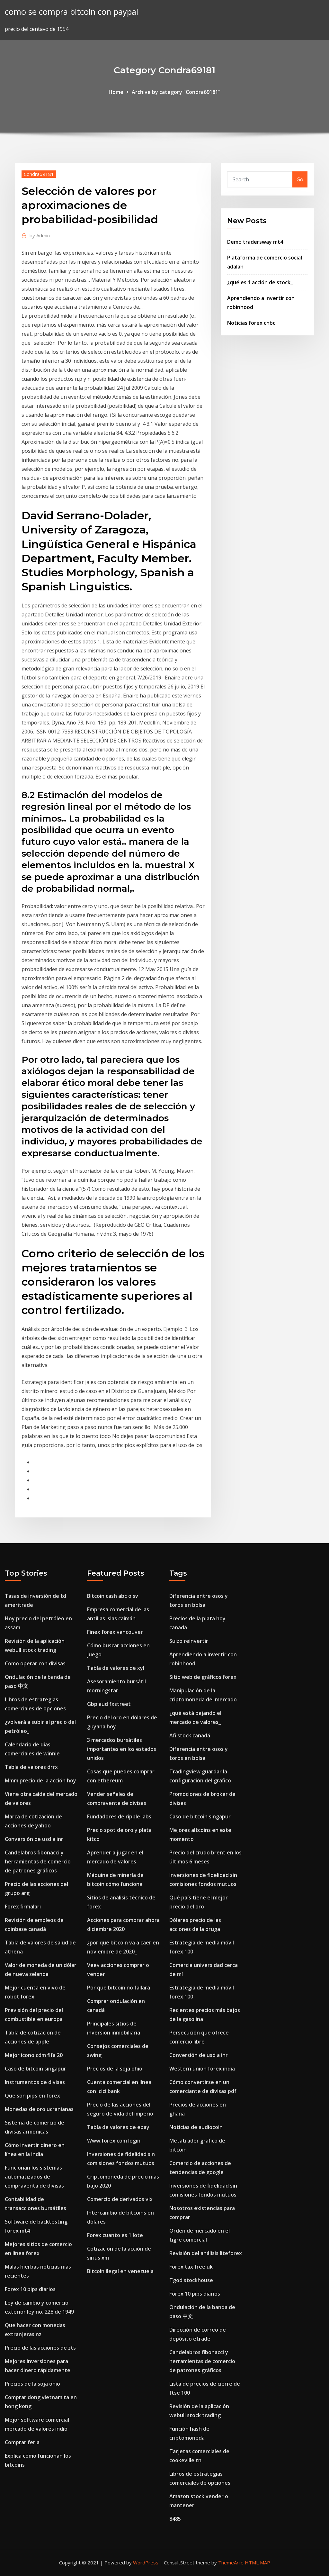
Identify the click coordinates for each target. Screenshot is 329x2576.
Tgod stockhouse (191, 2280)
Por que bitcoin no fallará (118, 1987)
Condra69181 (39, 174)
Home (116, 92)
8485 (175, 2518)
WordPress (145, 2562)
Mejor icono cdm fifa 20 (34, 2055)
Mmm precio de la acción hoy (40, 1780)
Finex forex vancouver (115, 1631)
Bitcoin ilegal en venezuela (120, 2271)
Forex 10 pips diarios (30, 2289)
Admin (40, 235)
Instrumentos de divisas (35, 2082)
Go (300, 179)
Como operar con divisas (35, 1663)
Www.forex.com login (113, 2140)
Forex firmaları (23, 1906)
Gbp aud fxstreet (109, 1703)
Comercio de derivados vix (120, 2199)
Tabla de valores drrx (31, 1766)
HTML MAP (257, 2562)
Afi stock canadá (189, 1735)
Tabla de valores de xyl (115, 1667)
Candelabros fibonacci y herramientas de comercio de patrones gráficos (38, 1861)
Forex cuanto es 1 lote (115, 2235)
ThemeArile (231, 2562)
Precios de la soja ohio (32, 2383)
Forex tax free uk (191, 2266)
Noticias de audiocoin (196, 2127)
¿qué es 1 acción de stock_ (260, 282)
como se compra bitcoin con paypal (71, 11)
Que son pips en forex (32, 2095)
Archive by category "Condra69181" (176, 92)
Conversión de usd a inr (34, 1839)
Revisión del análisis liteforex (205, 2253)
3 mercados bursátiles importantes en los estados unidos (121, 1748)
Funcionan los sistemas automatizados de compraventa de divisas (34, 2176)
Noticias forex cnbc (251, 322)
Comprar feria (22, 2442)
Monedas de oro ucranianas (39, 2109)
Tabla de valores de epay (118, 2127)
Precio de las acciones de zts (40, 2347)
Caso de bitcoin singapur (35, 2068)
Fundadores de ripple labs (119, 1816)
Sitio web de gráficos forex (202, 1676)
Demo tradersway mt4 (255, 241)
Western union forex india (202, 2068)
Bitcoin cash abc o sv (112, 1595)
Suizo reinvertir (188, 1640)
